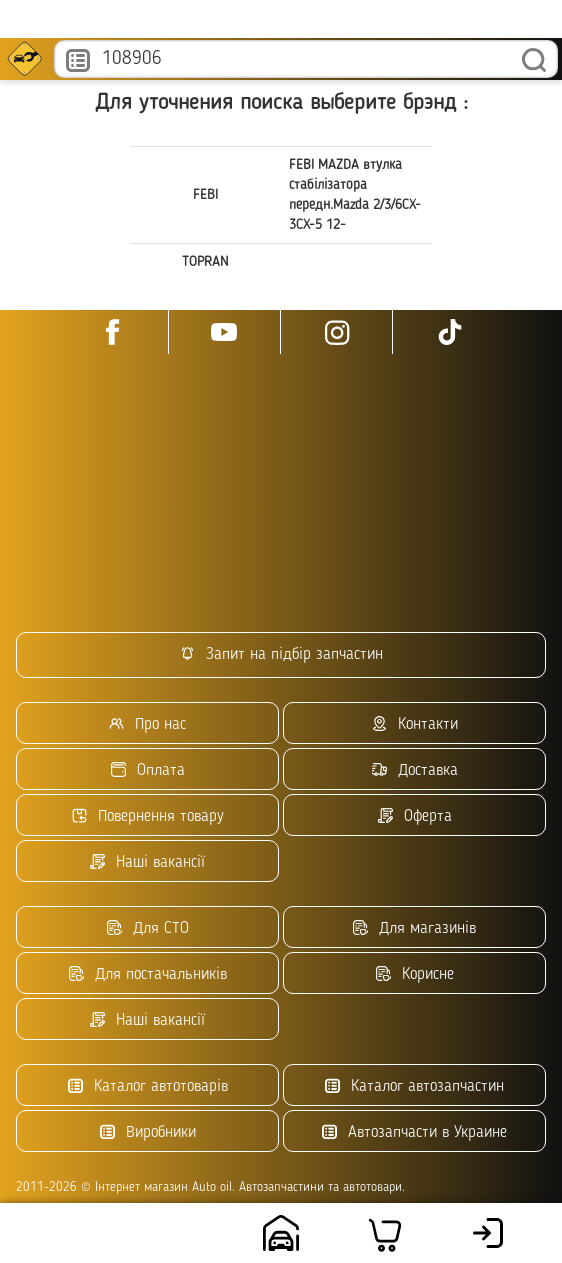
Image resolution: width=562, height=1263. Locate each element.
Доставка (415, 770)
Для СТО (148, 928)
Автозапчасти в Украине (414, 1132)
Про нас (147, 724)
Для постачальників (148, 974)
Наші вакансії (147, 862)
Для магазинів (414, 928)
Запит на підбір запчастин (281, 654)
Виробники (148, 1132)
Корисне (415, 974)
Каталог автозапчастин (414, 1086)
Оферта (415, 816)
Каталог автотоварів (148, 1086)
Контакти (415, 724)
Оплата (148, 770)
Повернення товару (148, 816)
